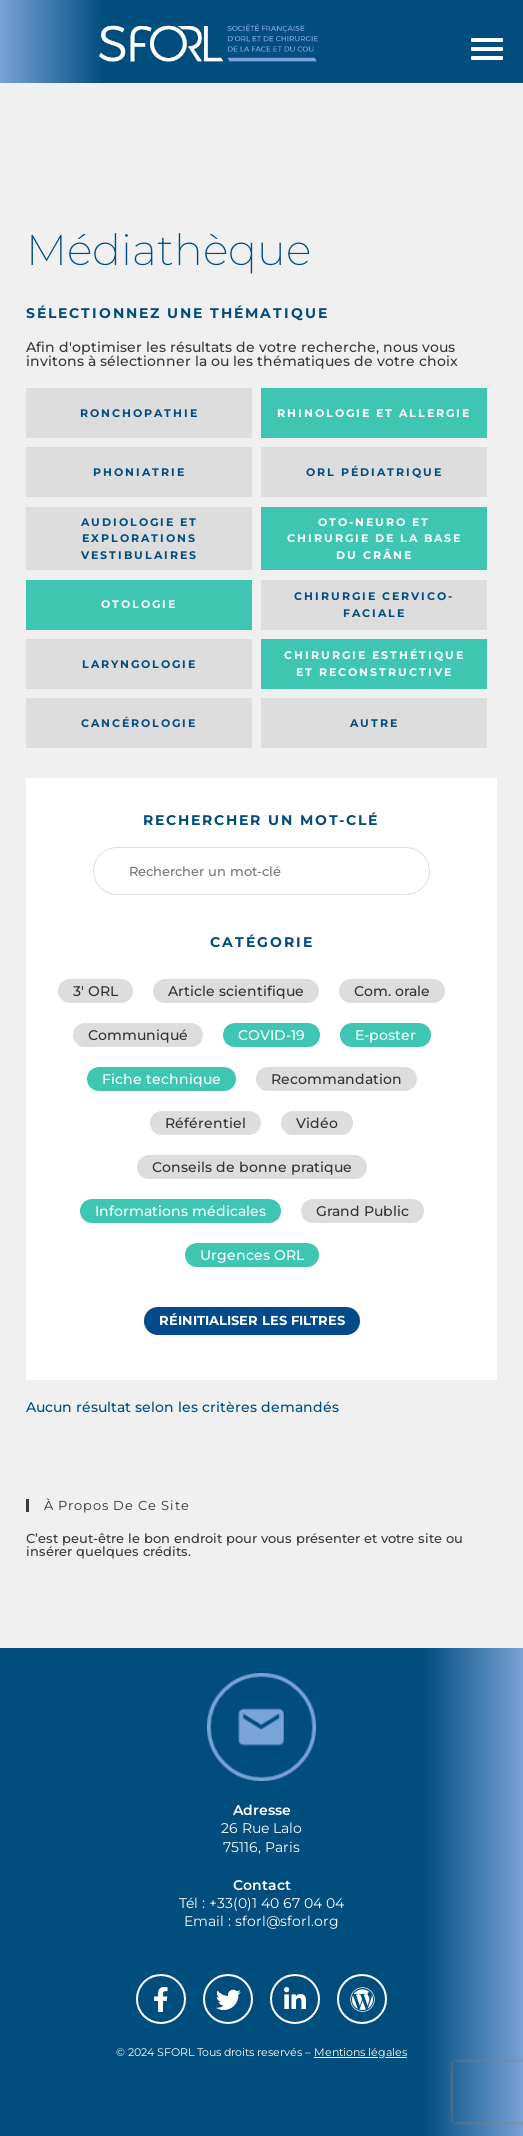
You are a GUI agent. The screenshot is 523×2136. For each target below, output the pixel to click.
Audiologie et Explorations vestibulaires (139, 538)
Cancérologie (139, 723)
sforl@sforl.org (287, 1921)
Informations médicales (180, 1211)
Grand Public (362, 1211)
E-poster (385, 1035)
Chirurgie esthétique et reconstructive (374, 663)
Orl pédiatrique (374, 472)
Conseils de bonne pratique (252, 1167)
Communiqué (138, 1035)
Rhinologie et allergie (374, 413)
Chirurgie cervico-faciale (374, 604)
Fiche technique (161, 1079)
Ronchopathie (139, 413)
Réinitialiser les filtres (252, 1320)
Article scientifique (236, 991)
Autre (374, 723)
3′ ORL (95, 991)
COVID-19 (271, 1035)
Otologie (139, 604)
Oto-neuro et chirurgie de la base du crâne (374, 538)
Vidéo (317, 1123)
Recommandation (336, 1079)
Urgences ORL (252, 1255)
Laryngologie (139, 664)
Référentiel (205, 1123)
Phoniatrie (139, 472)
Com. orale (392, 991)
